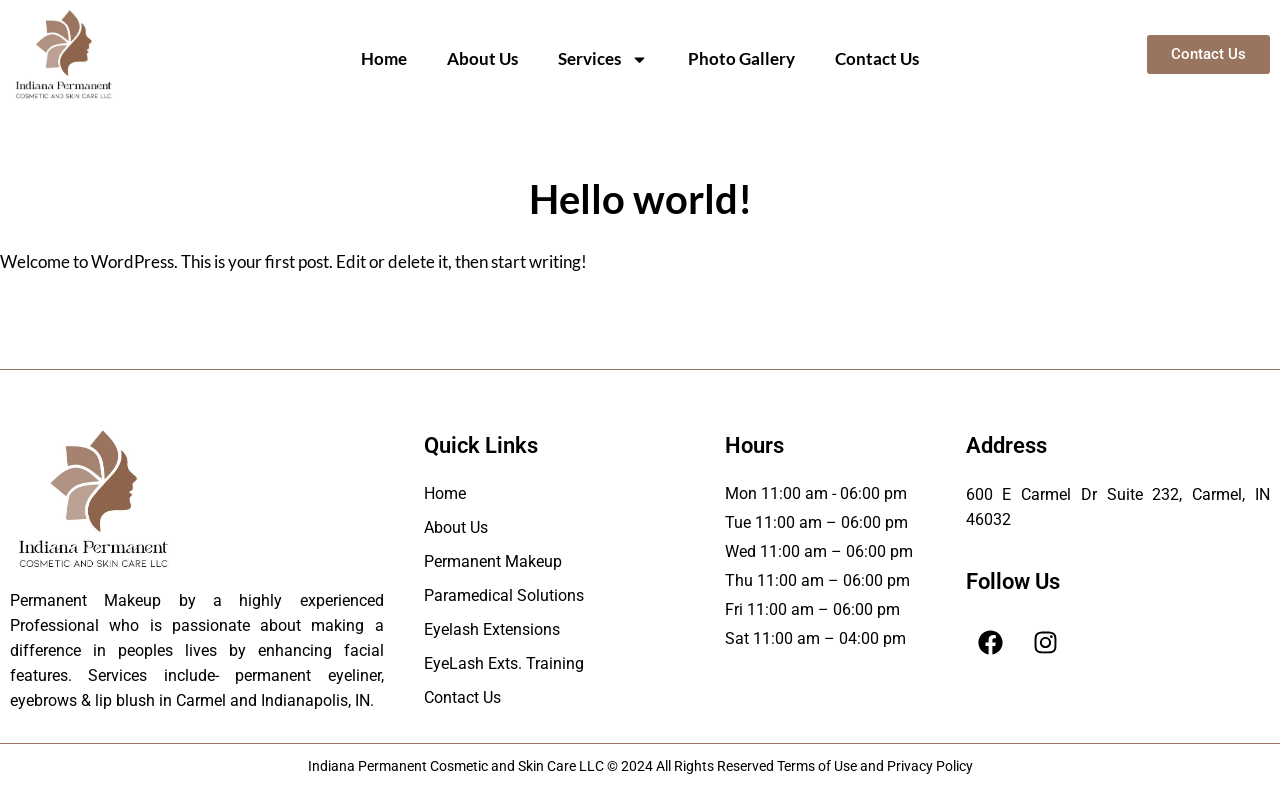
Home (384, 58)
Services (603, 59)
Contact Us (877, 58)
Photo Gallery (741, 58)
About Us (482, 58)
